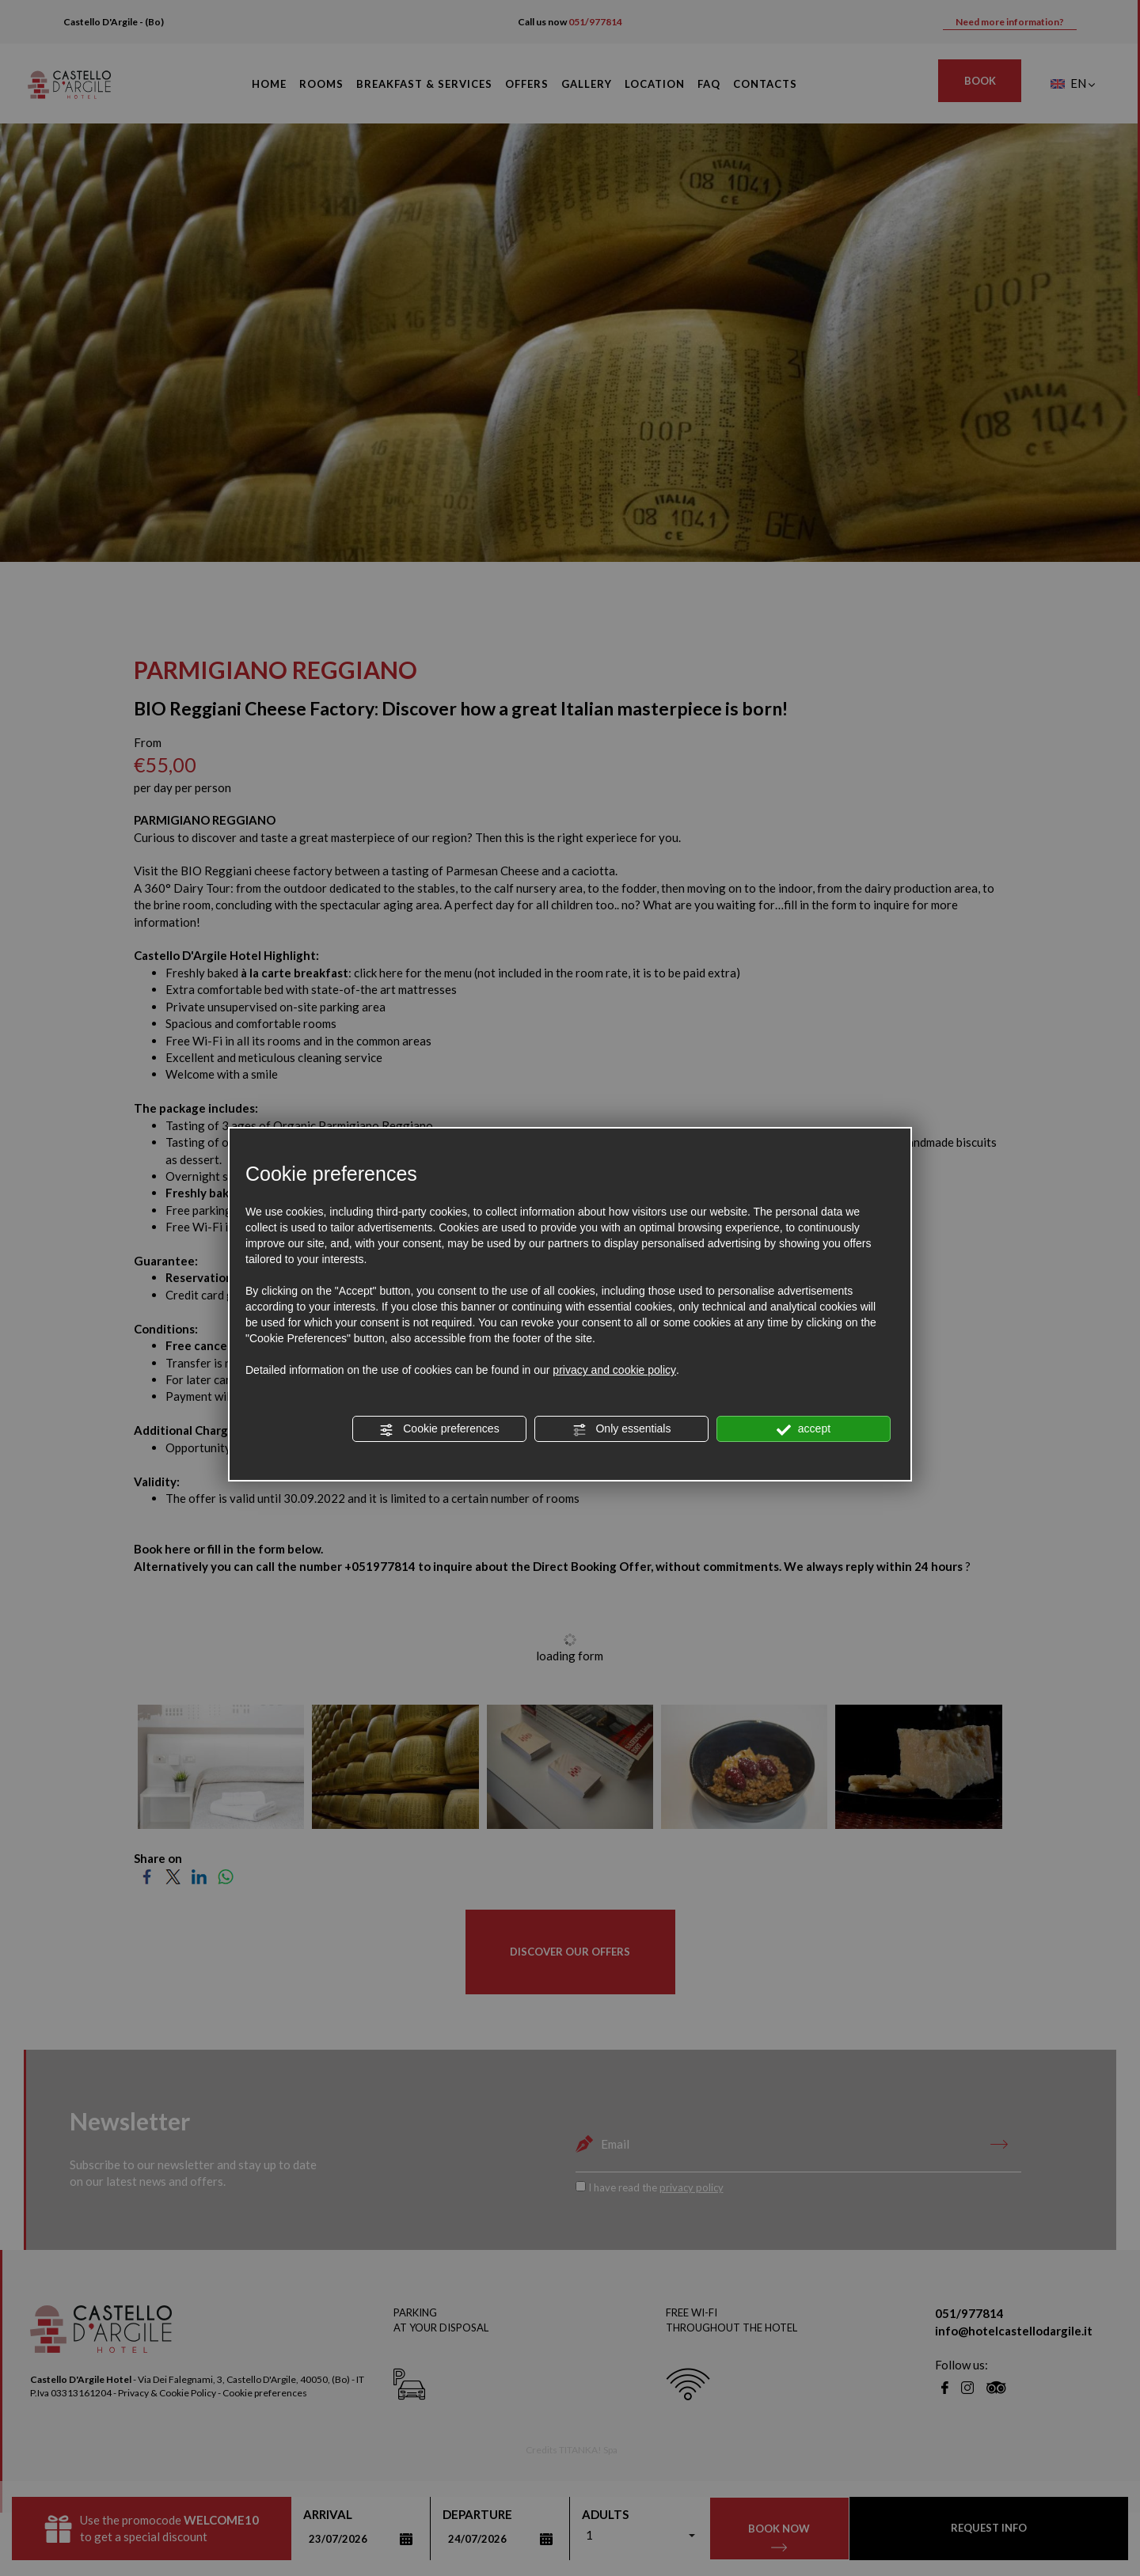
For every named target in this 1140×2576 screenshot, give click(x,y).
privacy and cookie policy (614, 1370)
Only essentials (621, 1429)
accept (803, 1429)
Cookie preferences (439, 1429)
